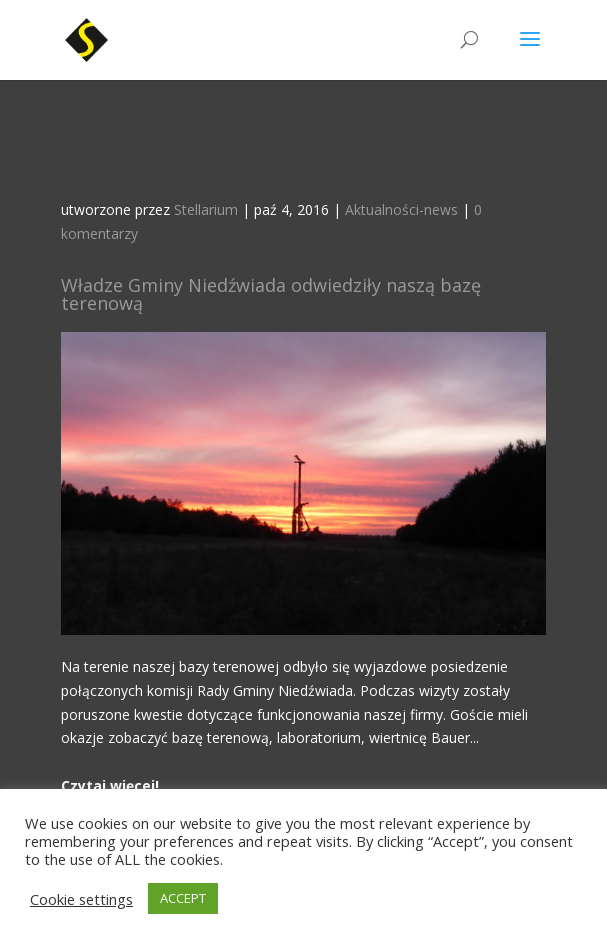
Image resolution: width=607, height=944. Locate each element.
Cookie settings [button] (81, 899)
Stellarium (206, 209)
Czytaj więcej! (110, 785)
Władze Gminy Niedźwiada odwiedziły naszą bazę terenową (271, 294)
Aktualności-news (401, 209)
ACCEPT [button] (183, 898)
